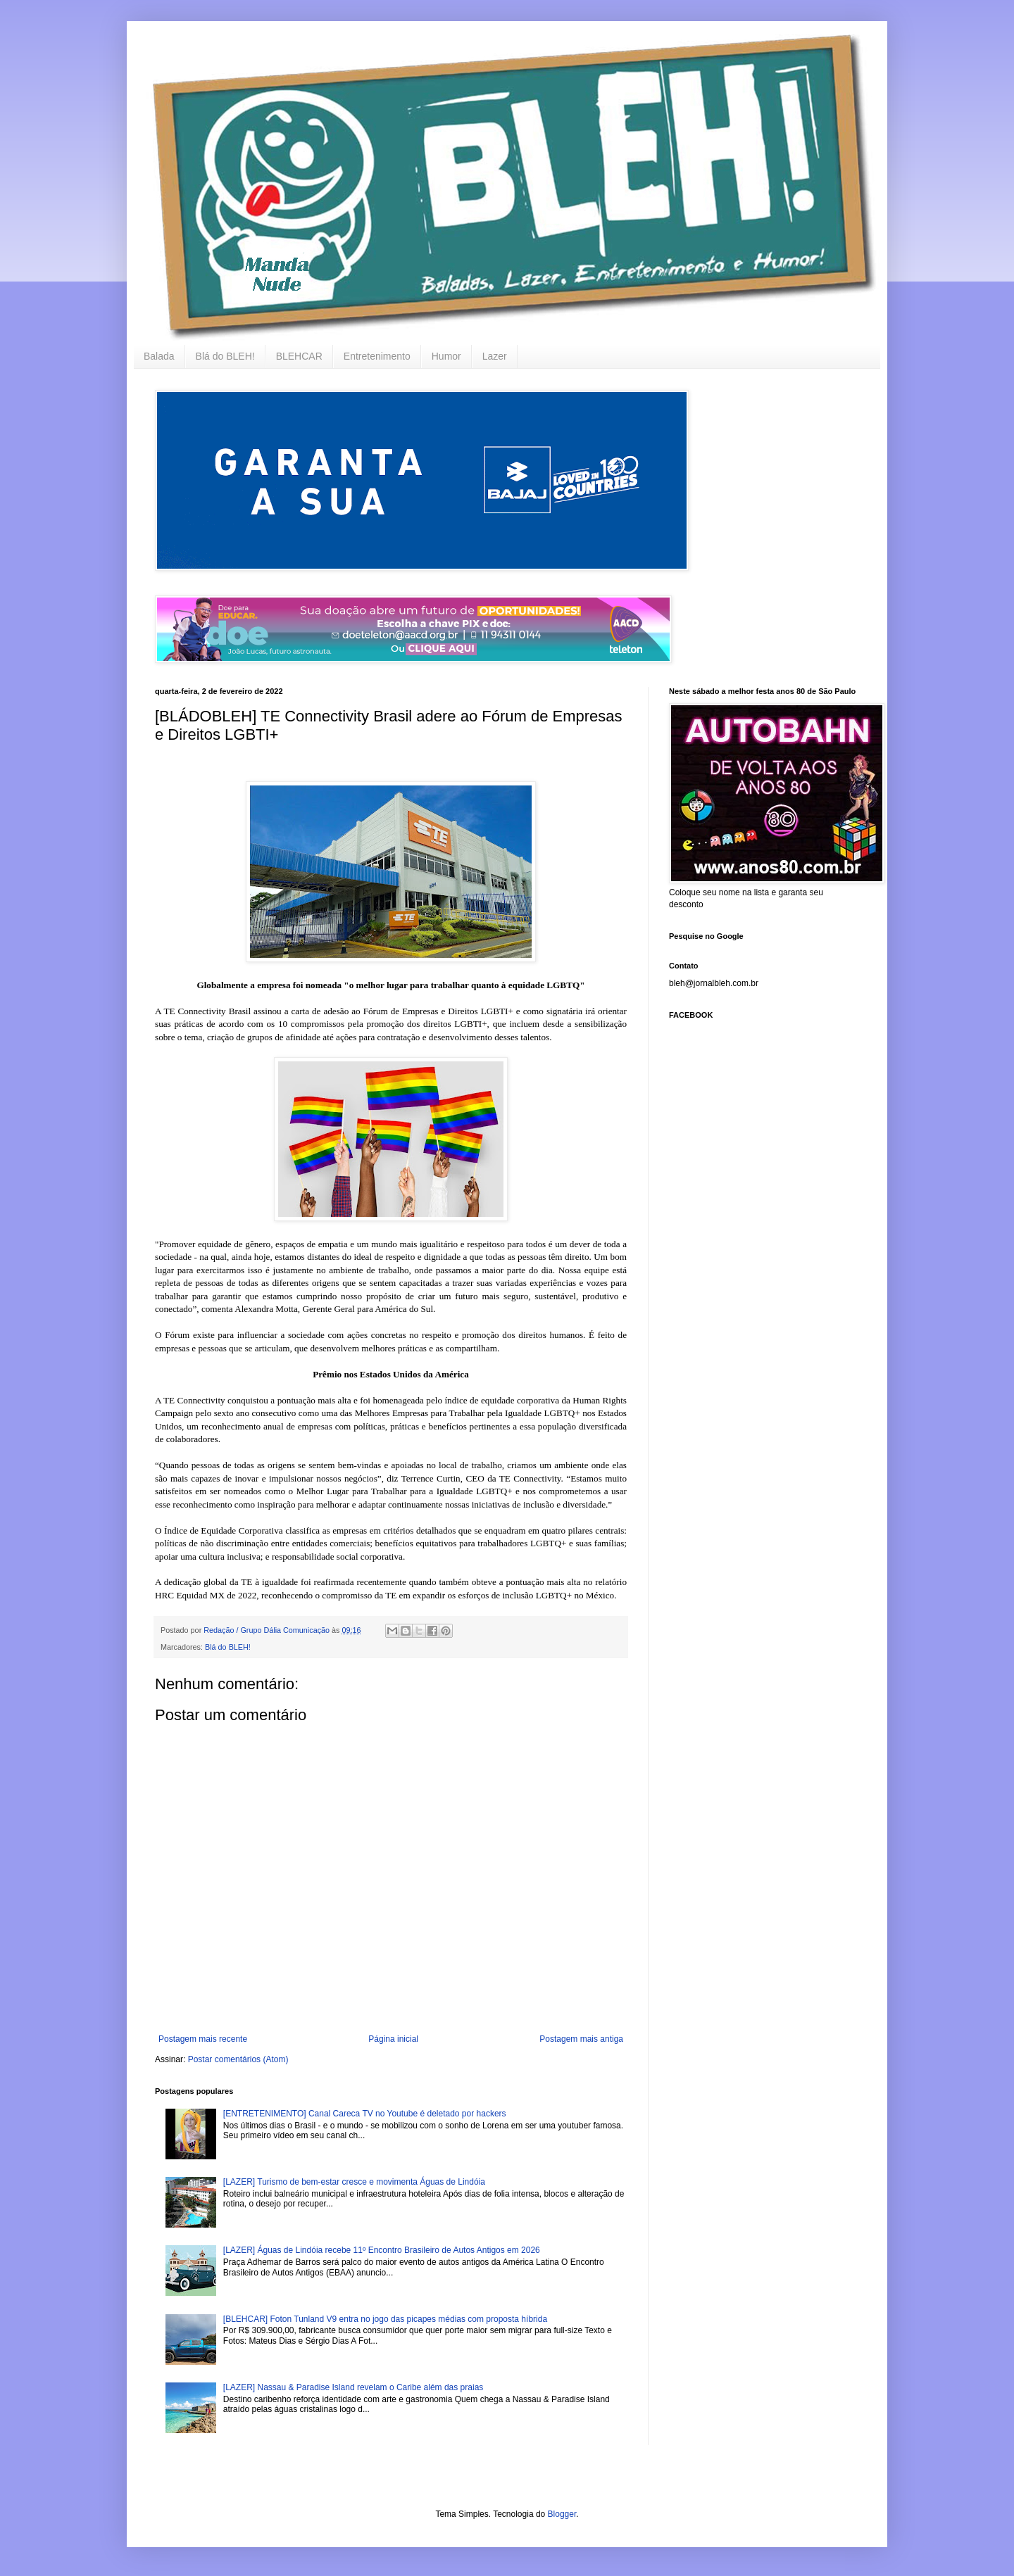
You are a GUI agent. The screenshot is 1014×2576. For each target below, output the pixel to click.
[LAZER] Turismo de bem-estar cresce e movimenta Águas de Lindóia (354, 2182)
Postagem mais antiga (581, 2039)
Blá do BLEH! (225, 356)
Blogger (562, 2514)
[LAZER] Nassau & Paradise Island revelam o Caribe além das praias (353, 2387)
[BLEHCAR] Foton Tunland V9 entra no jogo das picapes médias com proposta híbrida (385, 2319)
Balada (159, 356)
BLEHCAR (299, 356)
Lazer (494, 356)
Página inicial (393, 2039)
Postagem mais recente (202, 2039)
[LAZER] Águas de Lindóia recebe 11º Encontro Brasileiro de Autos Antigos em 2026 (381, 2250)
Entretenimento (377, 356)
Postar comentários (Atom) (238, 2059)
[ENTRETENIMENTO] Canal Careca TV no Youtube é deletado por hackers (364, 2114)
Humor (446, 356)
